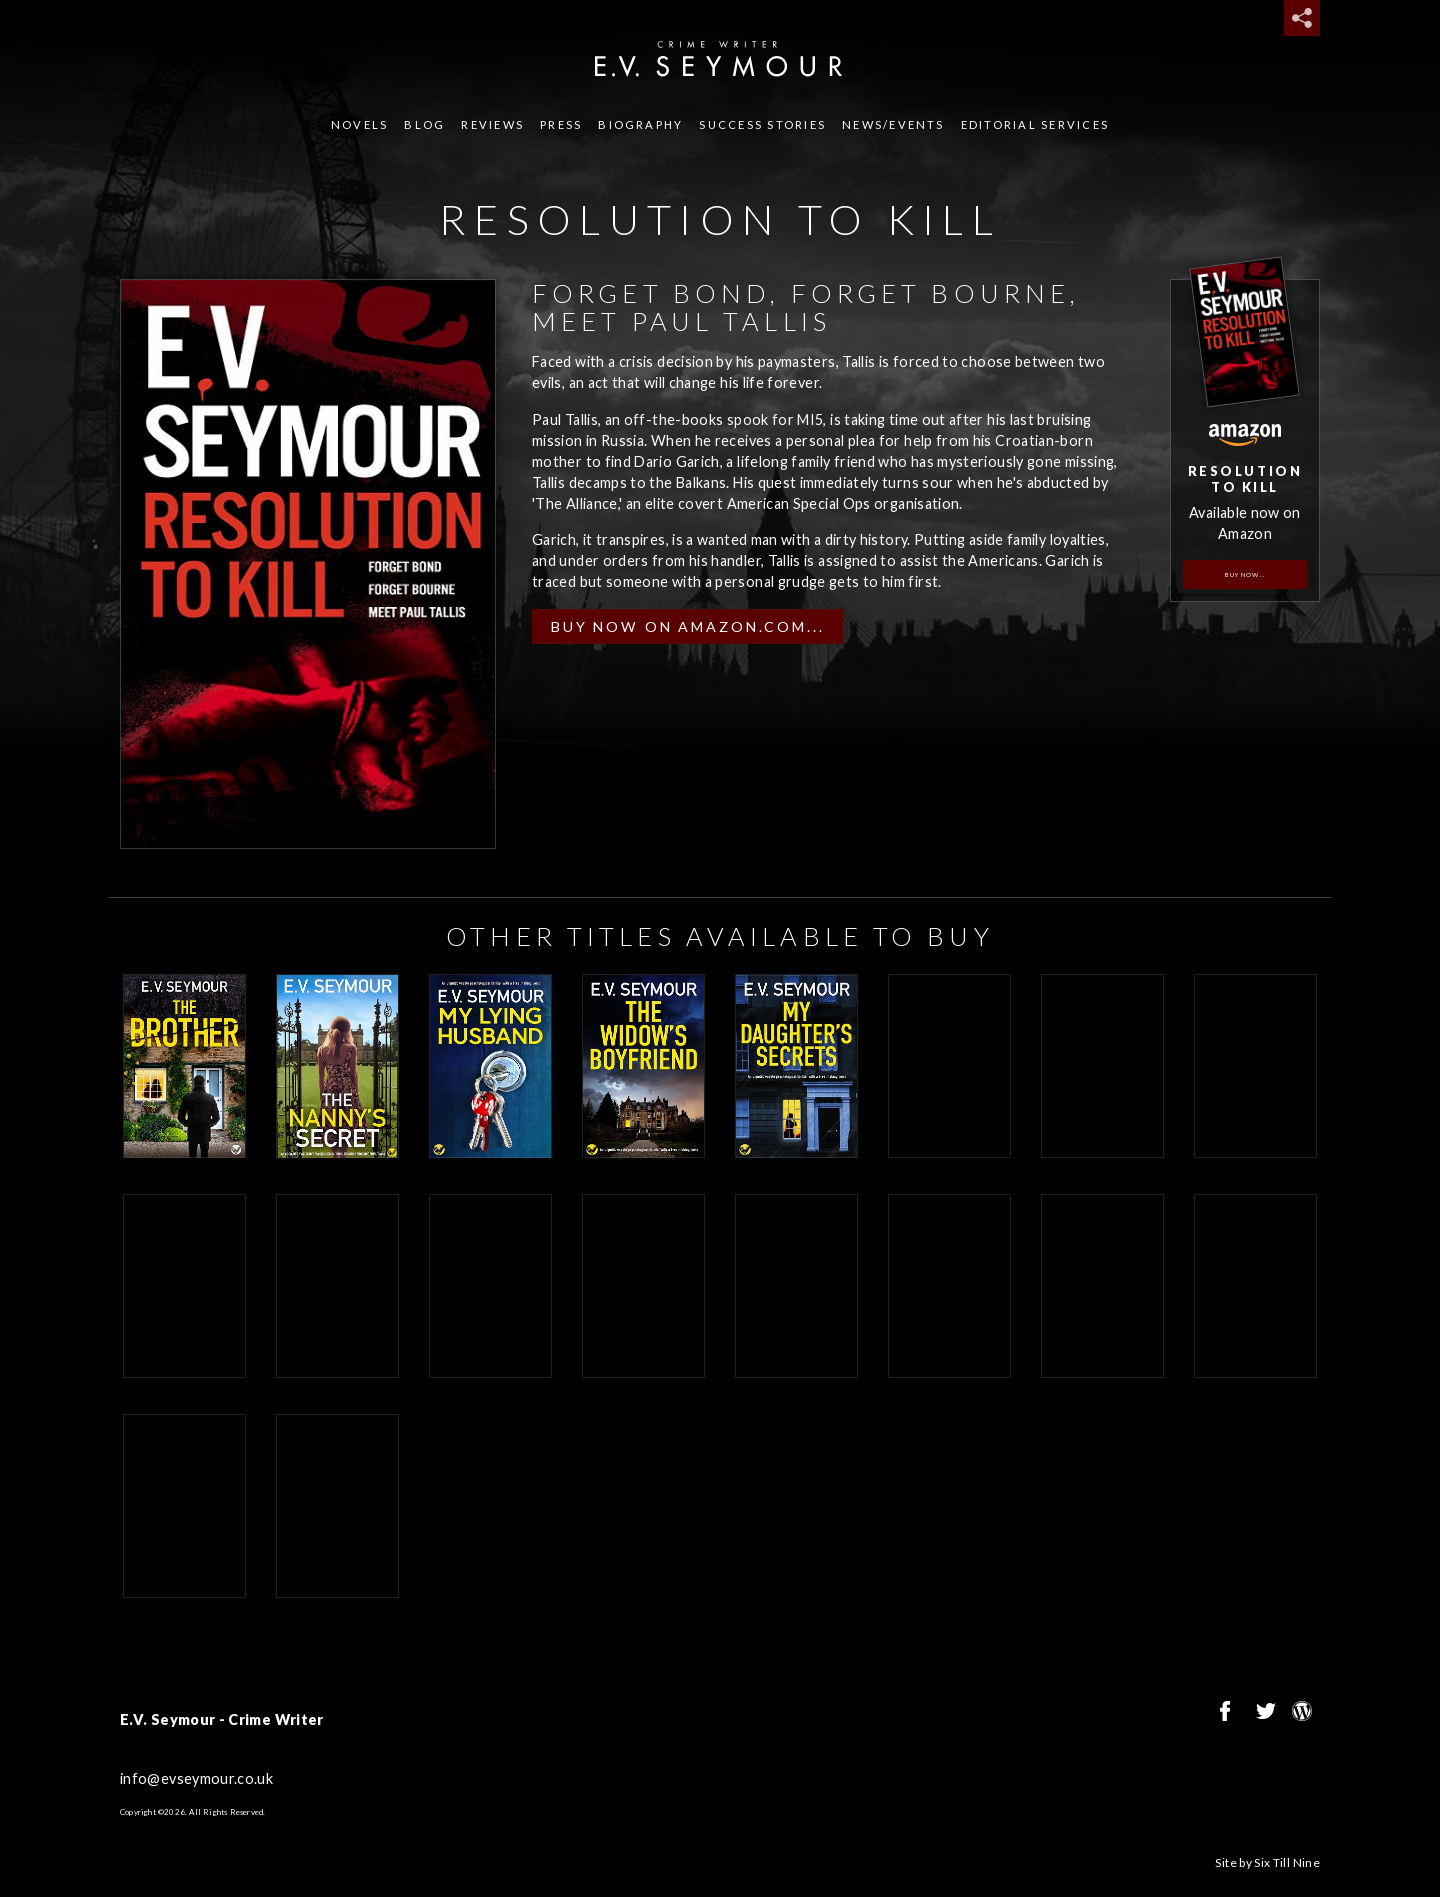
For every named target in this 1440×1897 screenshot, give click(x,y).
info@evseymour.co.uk (196, 1778)
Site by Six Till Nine (1267, 1862)
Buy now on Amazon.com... (688, 626)
